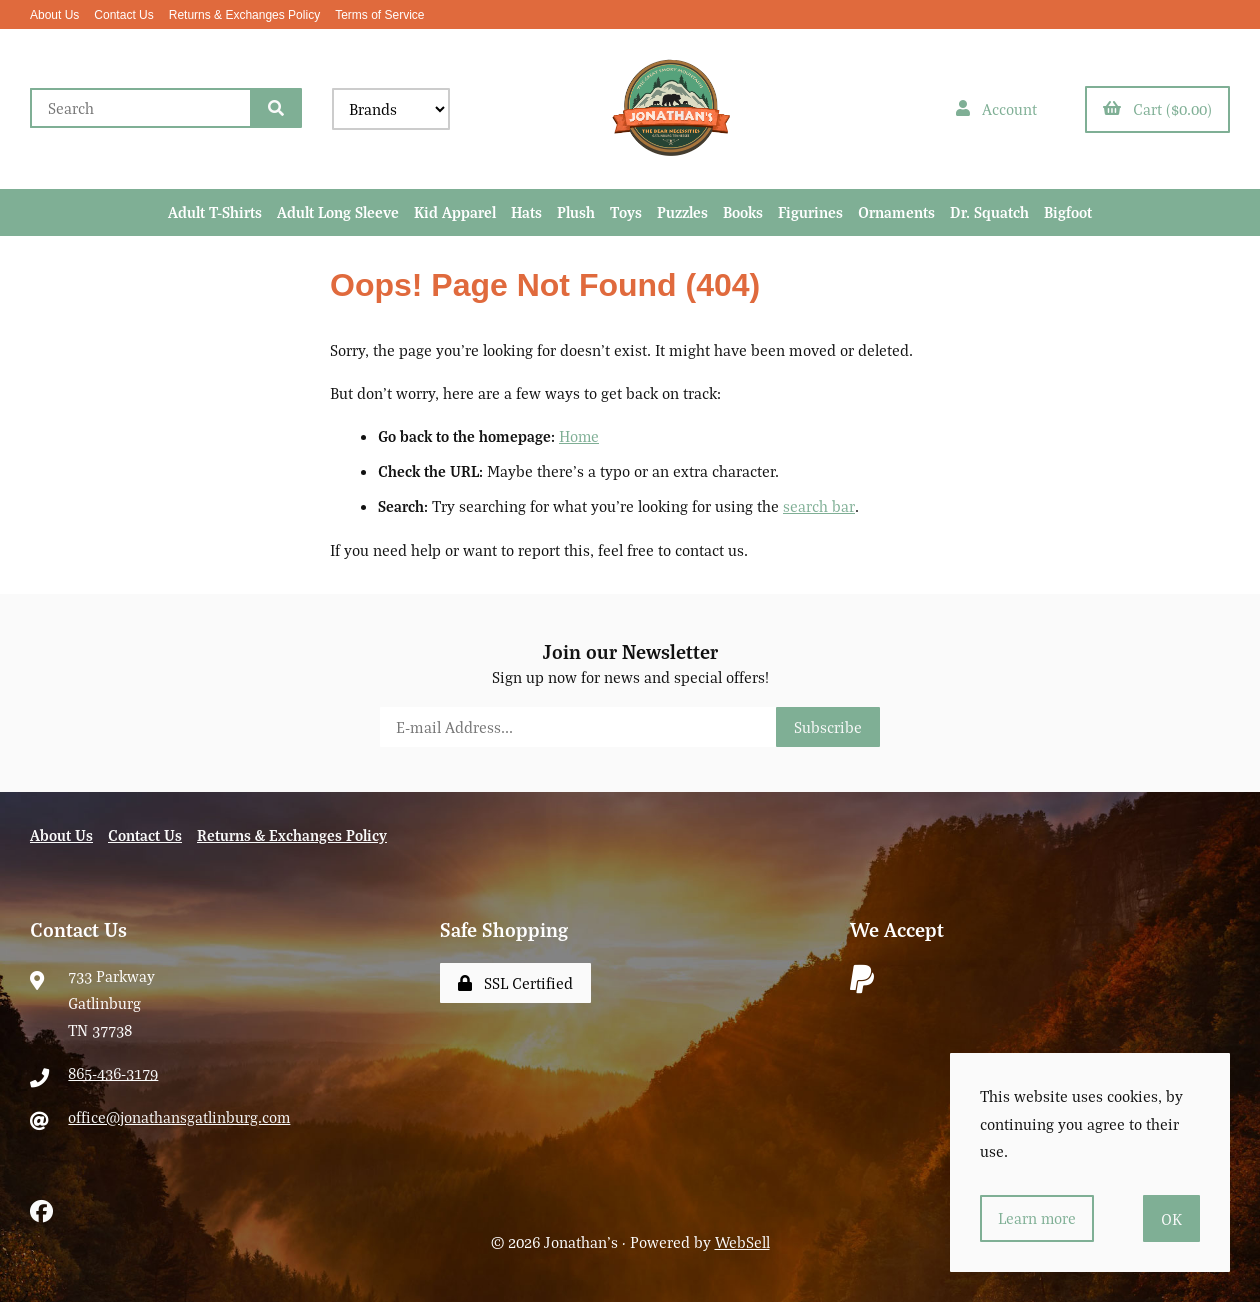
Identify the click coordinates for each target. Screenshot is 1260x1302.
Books (743, 212)
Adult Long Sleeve (338, 212)
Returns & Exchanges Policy (244, 15)
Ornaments (896, 212)
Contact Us (123, 15)
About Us (54, 15)
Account (996, 109)
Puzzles (682, 212)
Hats (526, 212)
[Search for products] (140, 108)
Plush (576, 212)
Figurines (810, 212)
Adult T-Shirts (215, 212)
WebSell (742, 1242)
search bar (818, 507)
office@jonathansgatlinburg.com (179, 1117)
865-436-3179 (113, 1074)
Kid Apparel (455, 212)
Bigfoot (1068, 212)
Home (579, 436)
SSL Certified (515, 983)
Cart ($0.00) (1157, 109)
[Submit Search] (276, 108)
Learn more (1037, 1218)
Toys (626, 212)
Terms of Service (379, 15)
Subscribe (828, 727)
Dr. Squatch (989, 212)
